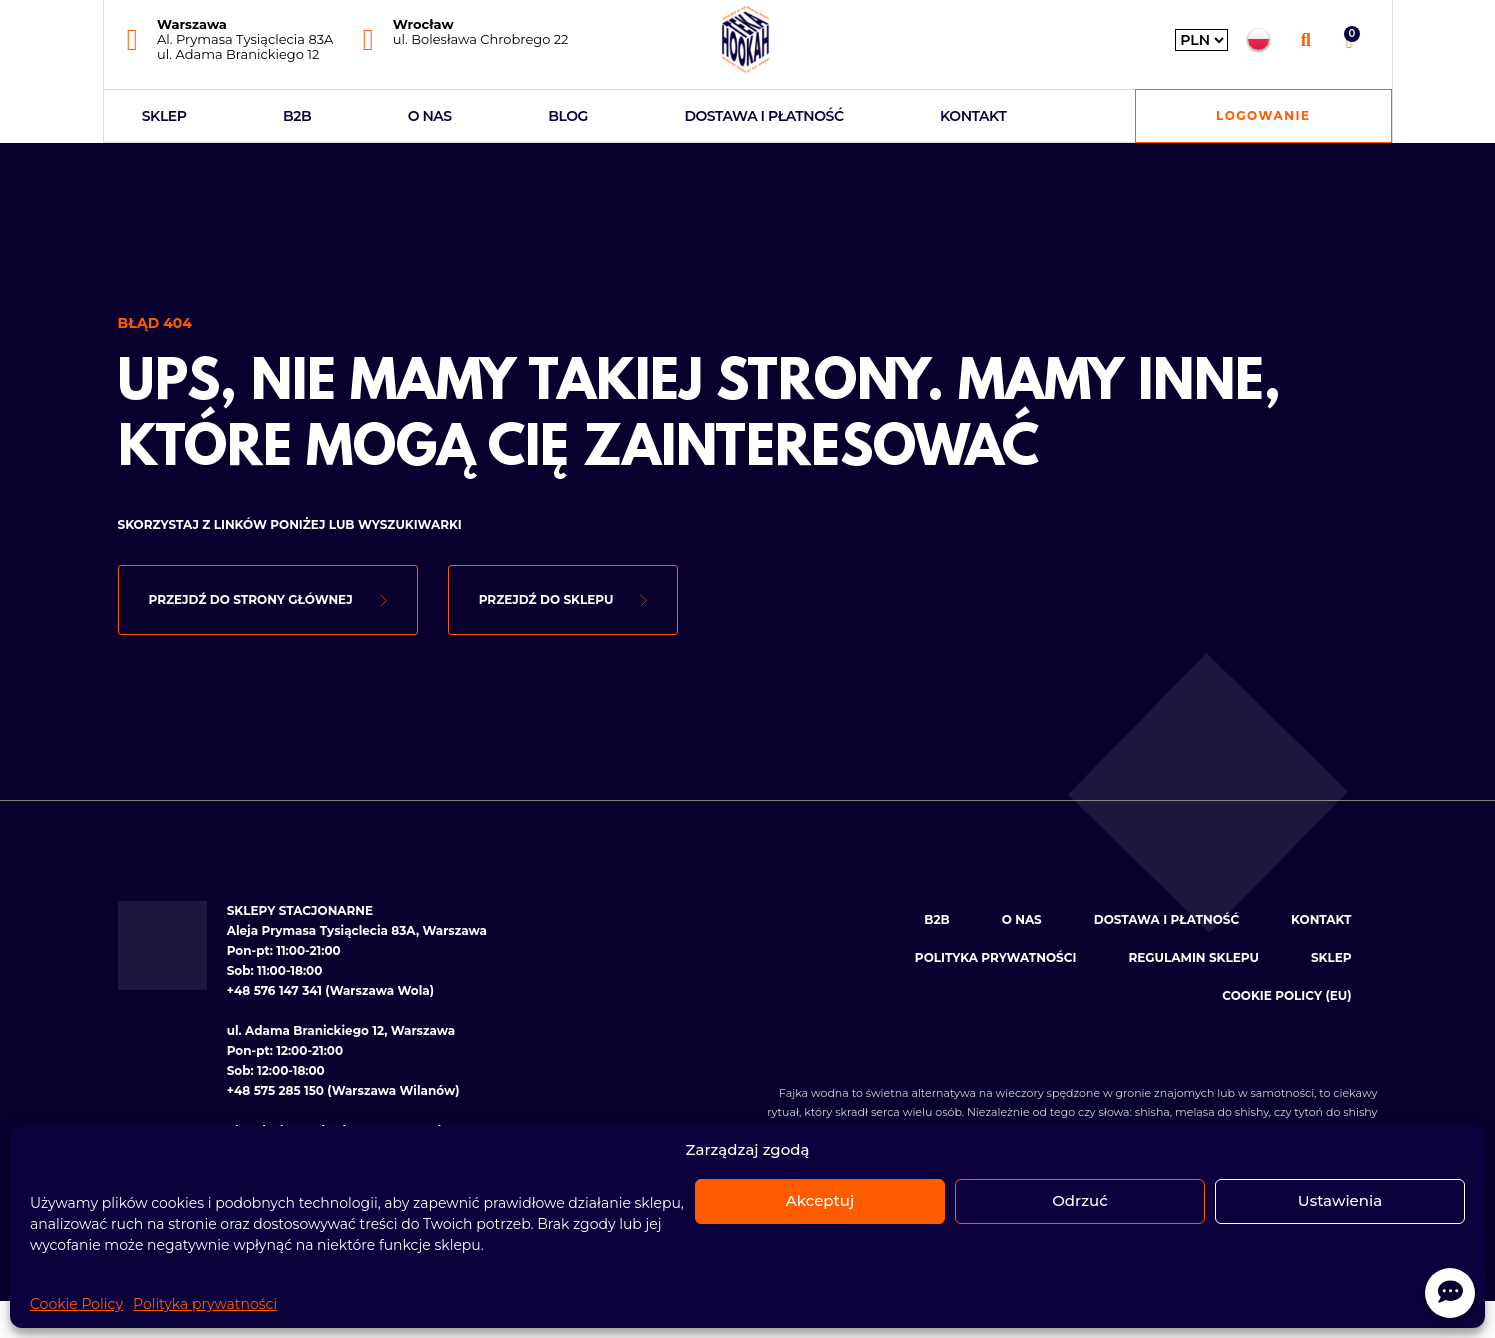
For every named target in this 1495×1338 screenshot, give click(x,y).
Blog (568, 116)
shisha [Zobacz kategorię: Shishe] (1152, 1112)
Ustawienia (1340, 1200)
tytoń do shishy (1335, 1112)
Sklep (164, 116)
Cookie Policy (76, 1304)
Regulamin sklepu (1193, 957)
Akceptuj (820, 1200)
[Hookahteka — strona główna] (745, 39)
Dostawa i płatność (763, 116)
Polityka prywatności (205, 1304)
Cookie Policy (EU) (1286, 995)
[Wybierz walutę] (1201, 40)
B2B (297, 116)
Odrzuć (1080, 1200)
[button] (1305, 39)
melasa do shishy (1222, 1112)
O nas (430, 116)
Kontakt (973, 116)
